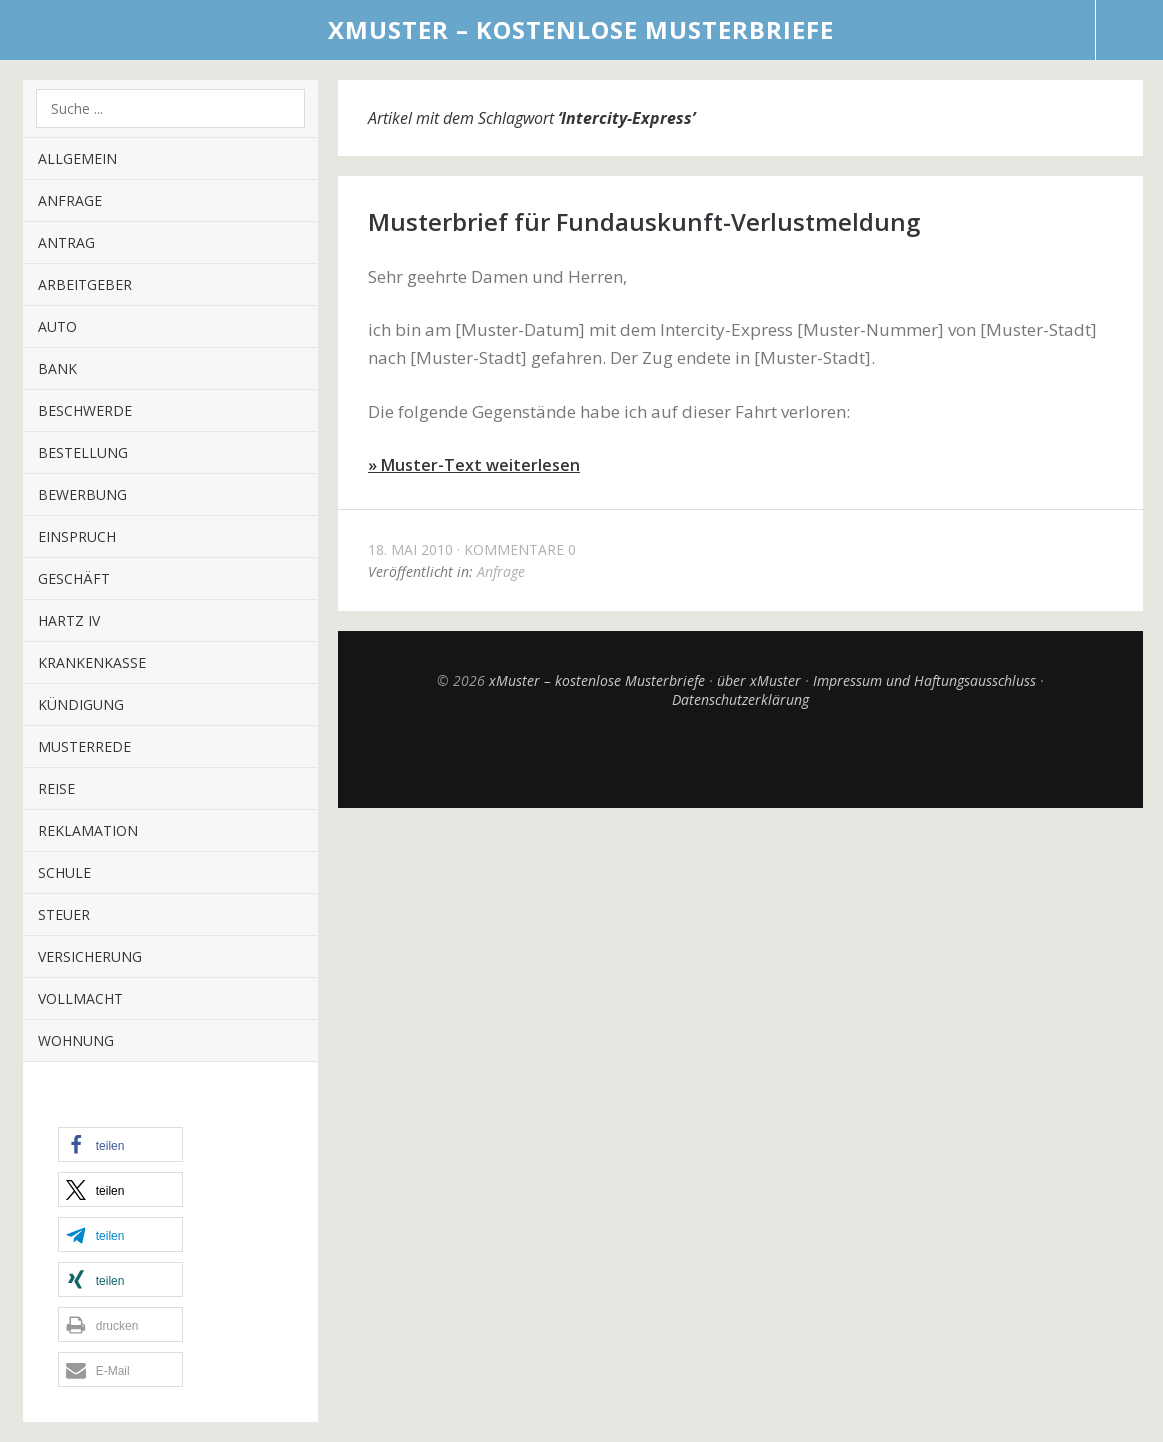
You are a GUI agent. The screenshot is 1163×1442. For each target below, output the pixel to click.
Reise (56, 788)
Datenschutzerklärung (740, 699)
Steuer (64, 914)
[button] (120, 1144)
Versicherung (90, 956)
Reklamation (88, 830)
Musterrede (84, 746)
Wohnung (76, 1040)
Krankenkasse (92, 662)
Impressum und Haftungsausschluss (924, 680)
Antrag (66, 242)
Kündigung (81, 704)
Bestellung (83, 452)
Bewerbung (82, 494)
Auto (57, 326)
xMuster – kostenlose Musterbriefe (581, 29)
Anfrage (70, 200)
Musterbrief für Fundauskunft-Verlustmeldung (644, 221)
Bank (57, 368)
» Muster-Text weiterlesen (474, 465)
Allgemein (77, 158)
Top (740, 758)
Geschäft (74, 578)
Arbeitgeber (85, 284)
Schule (64, 872)
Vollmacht (80, 998)
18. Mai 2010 (410, 549)
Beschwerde (85, 410)
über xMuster (759, 680)
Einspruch (77, 536)
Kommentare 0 (520, 549)
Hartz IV (69, 620)
